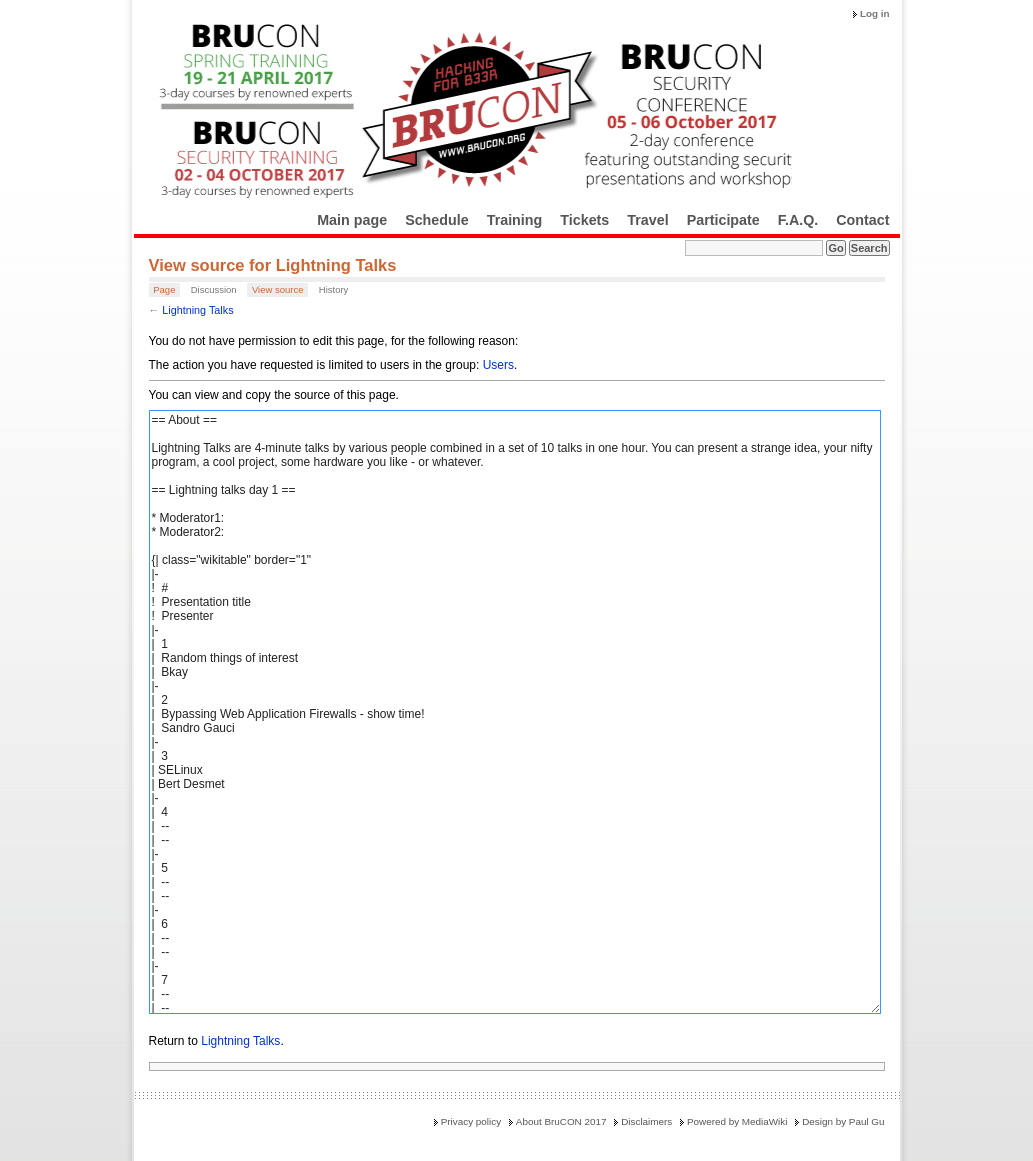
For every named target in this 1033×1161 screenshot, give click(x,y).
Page (164, 289)
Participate (723, 220)
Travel (647, 220)
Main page (352, 220)
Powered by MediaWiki (737, 1121)
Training (515, 220)
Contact (862, 220)
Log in (875, 13)
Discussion (214, 289)
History (334, 289)
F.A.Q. (798, 220)
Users (498, 365)
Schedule (437, 220)
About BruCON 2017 (561, 1121)
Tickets (584, 220)
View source (278, 289)
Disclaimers (646, 1121)
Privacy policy (471, 1121)
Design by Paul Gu (843, 1121)
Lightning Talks (197, 310)
